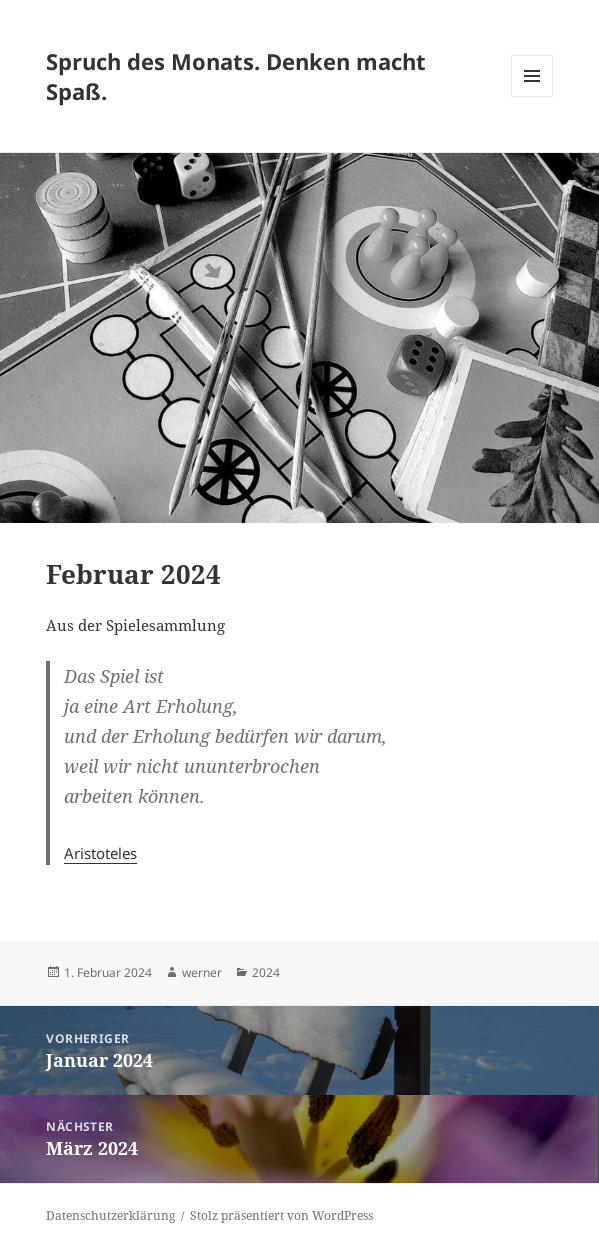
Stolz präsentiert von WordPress (281, 1215)
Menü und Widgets (532, 96)
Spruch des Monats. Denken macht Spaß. (236, 76)
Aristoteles (100, 853)
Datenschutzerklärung (110, 1215)
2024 (266, 972)
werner (202, 972)
